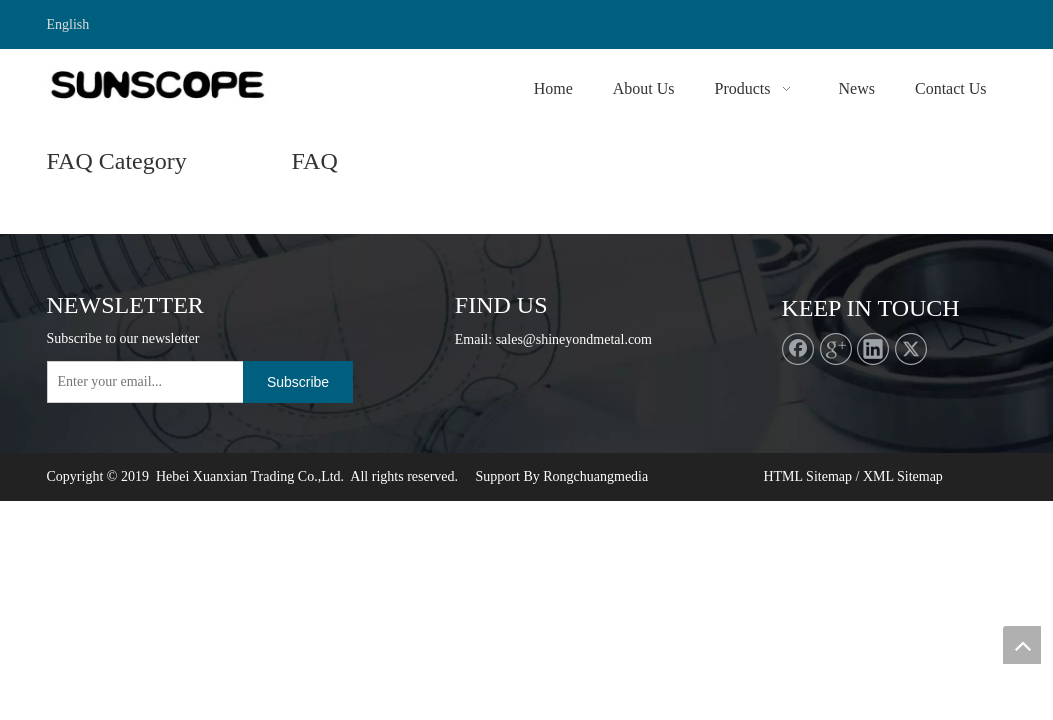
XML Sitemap (903, 476)
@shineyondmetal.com (587, 339)
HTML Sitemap (807, 476)
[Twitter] (911, 349)
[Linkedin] (873, 349)
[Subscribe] (298, 382)
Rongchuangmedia (595, 476)
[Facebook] (798, 349)
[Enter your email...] (165, 382)
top (1022, 645)
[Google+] (836, 349)
